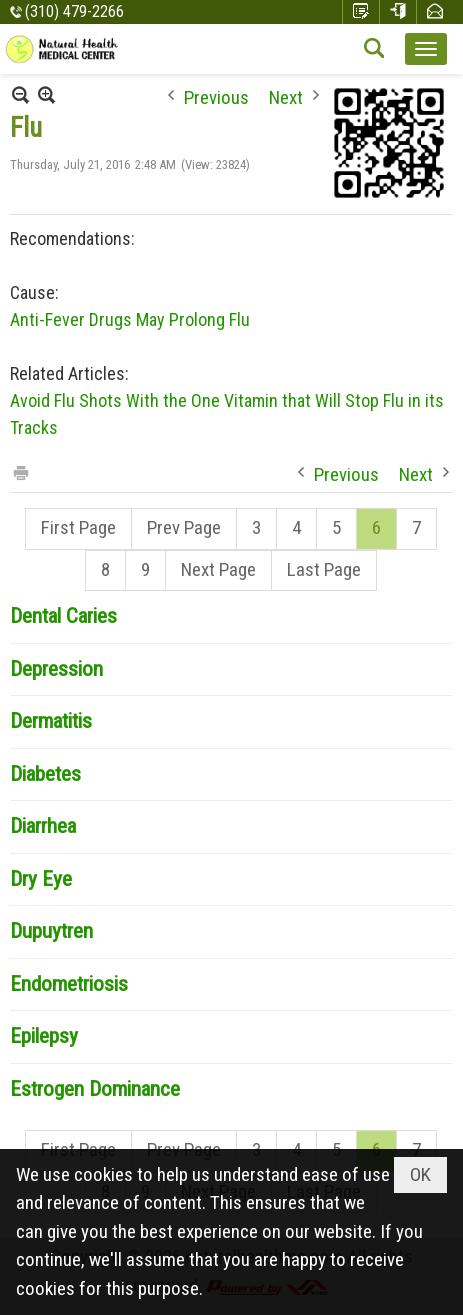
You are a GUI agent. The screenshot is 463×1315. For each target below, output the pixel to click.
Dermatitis (51, 721)
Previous (216, 95)
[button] (426, 49)
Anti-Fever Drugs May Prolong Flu (130, 319)
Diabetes (45, 774)
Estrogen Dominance (95, 1089)
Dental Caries (63, 616)
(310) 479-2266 (74, 11)
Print (20, 471)
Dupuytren (51, 931)
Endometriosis (69, 984)
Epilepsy (44, 1036)
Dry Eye (41, 879)
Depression (56, 669)
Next (286, 95)
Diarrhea (43, 826)
